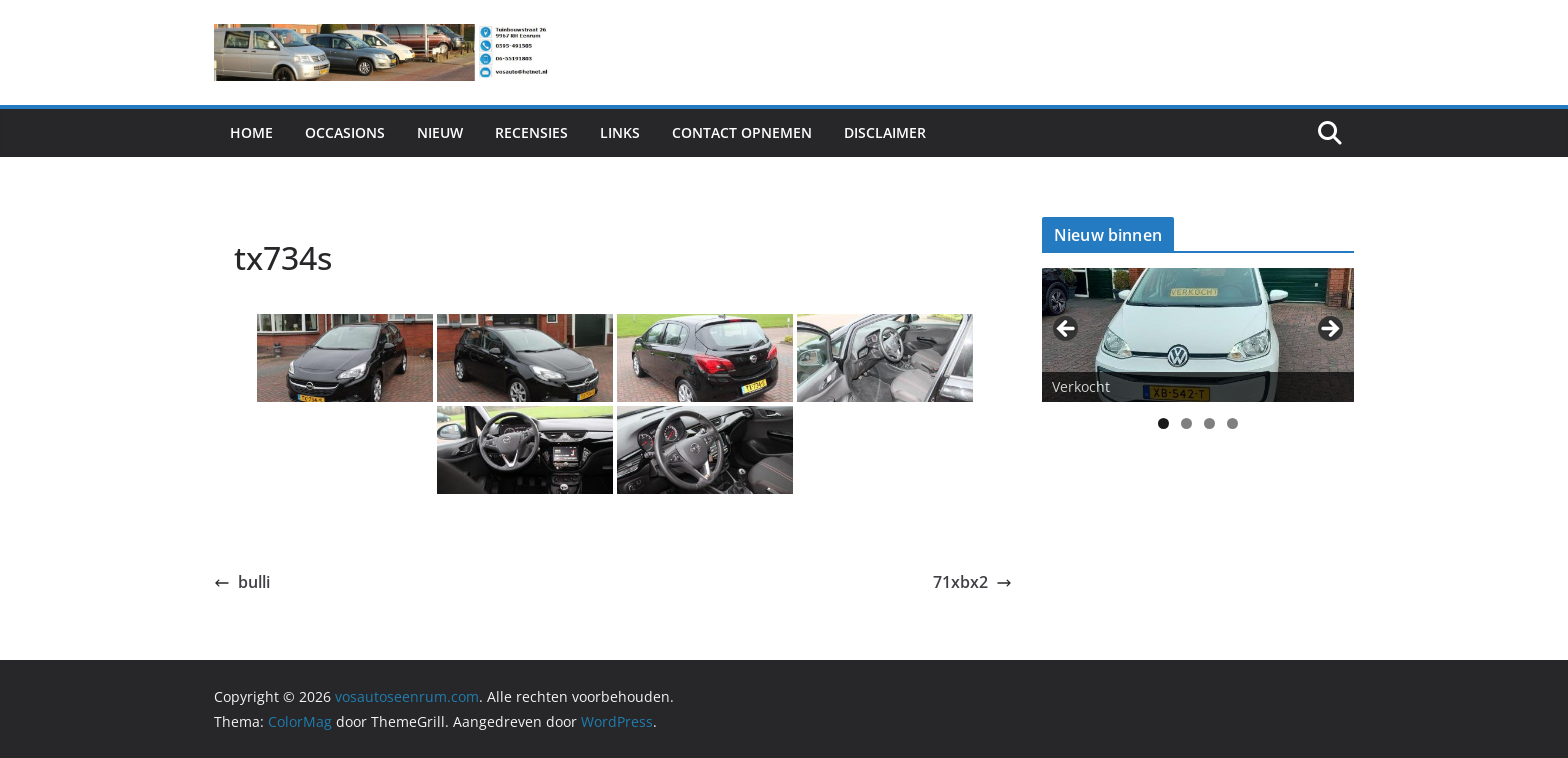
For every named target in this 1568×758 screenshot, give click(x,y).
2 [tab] (1186, 423)
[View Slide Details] (1198, 334)
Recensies (531, 132)
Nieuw (440, 132)
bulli (242, 582)
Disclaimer (885, 132)
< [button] (1067, 330)
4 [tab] (1232, 423)
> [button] (1329, 330)
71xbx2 (972, 582)
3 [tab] (1209, 423)
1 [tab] (1163, 423)
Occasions (345, 132)
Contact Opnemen (742, 132)
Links (620, 132)
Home (251, 132)
